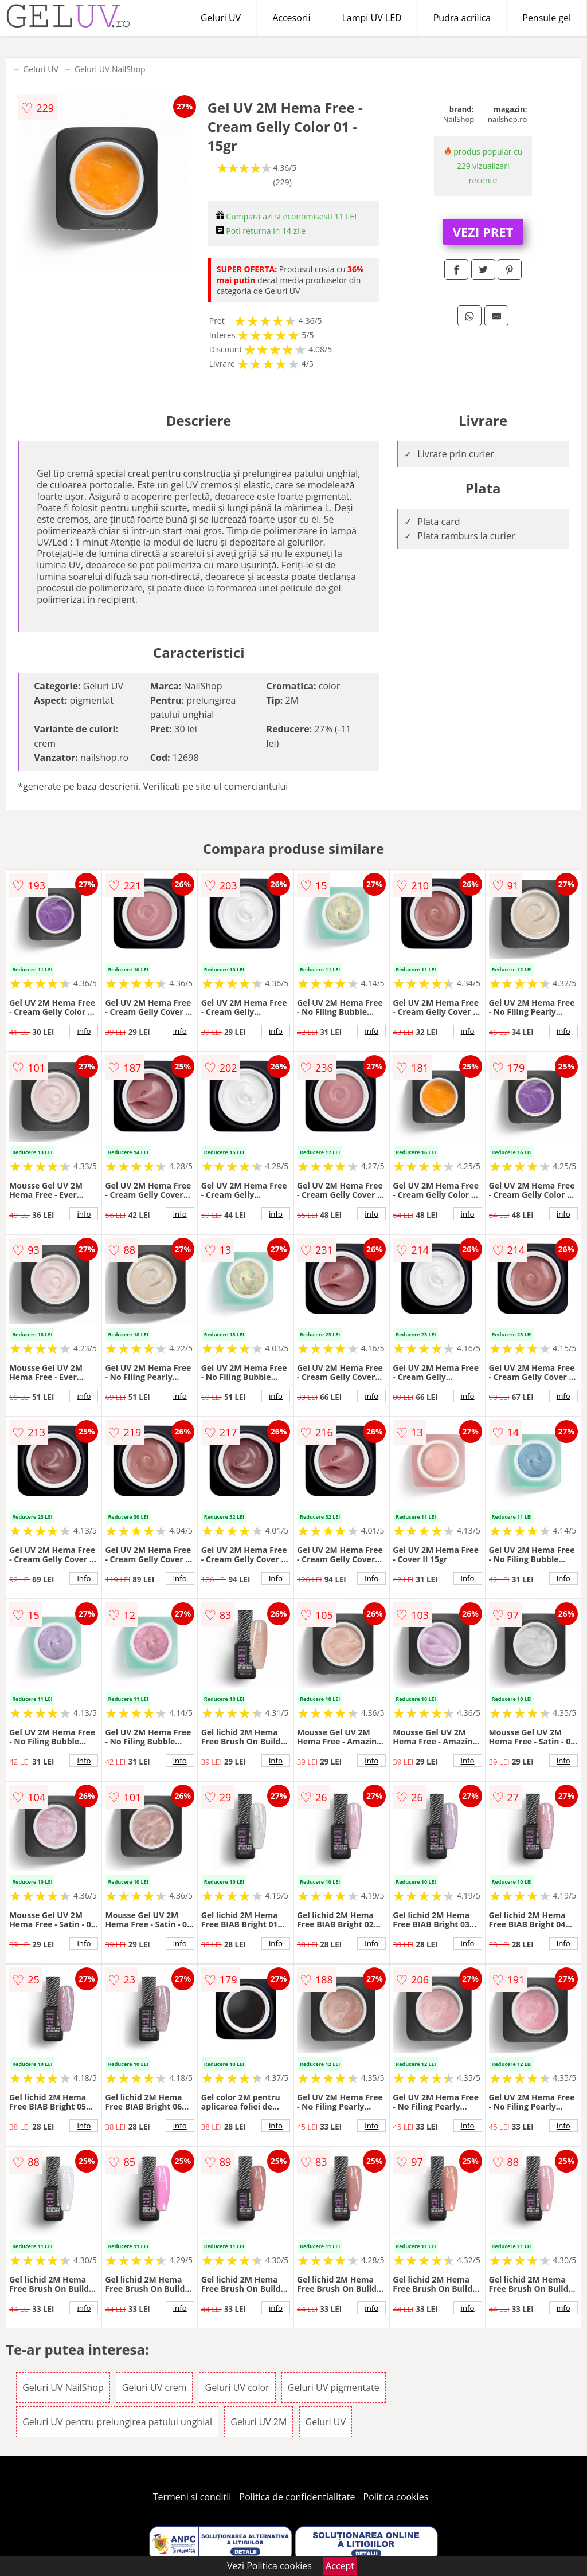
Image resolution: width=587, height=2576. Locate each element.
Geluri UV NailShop (110, 69)
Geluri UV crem (154, 2387)
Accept (340, 2565)
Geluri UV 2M (258, 2422)
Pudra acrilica (462, 17)
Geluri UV (221, 17)
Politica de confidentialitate (297, 2497)
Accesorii (291, 17)
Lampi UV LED (371, 17)
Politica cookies (396, 2497)
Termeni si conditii (192, 2497)
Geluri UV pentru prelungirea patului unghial (117, 2422)
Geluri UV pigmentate (333, 2387)
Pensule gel (546, 17)
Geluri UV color (237, 2387)
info (84, 1031)
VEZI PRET (483, 231)
